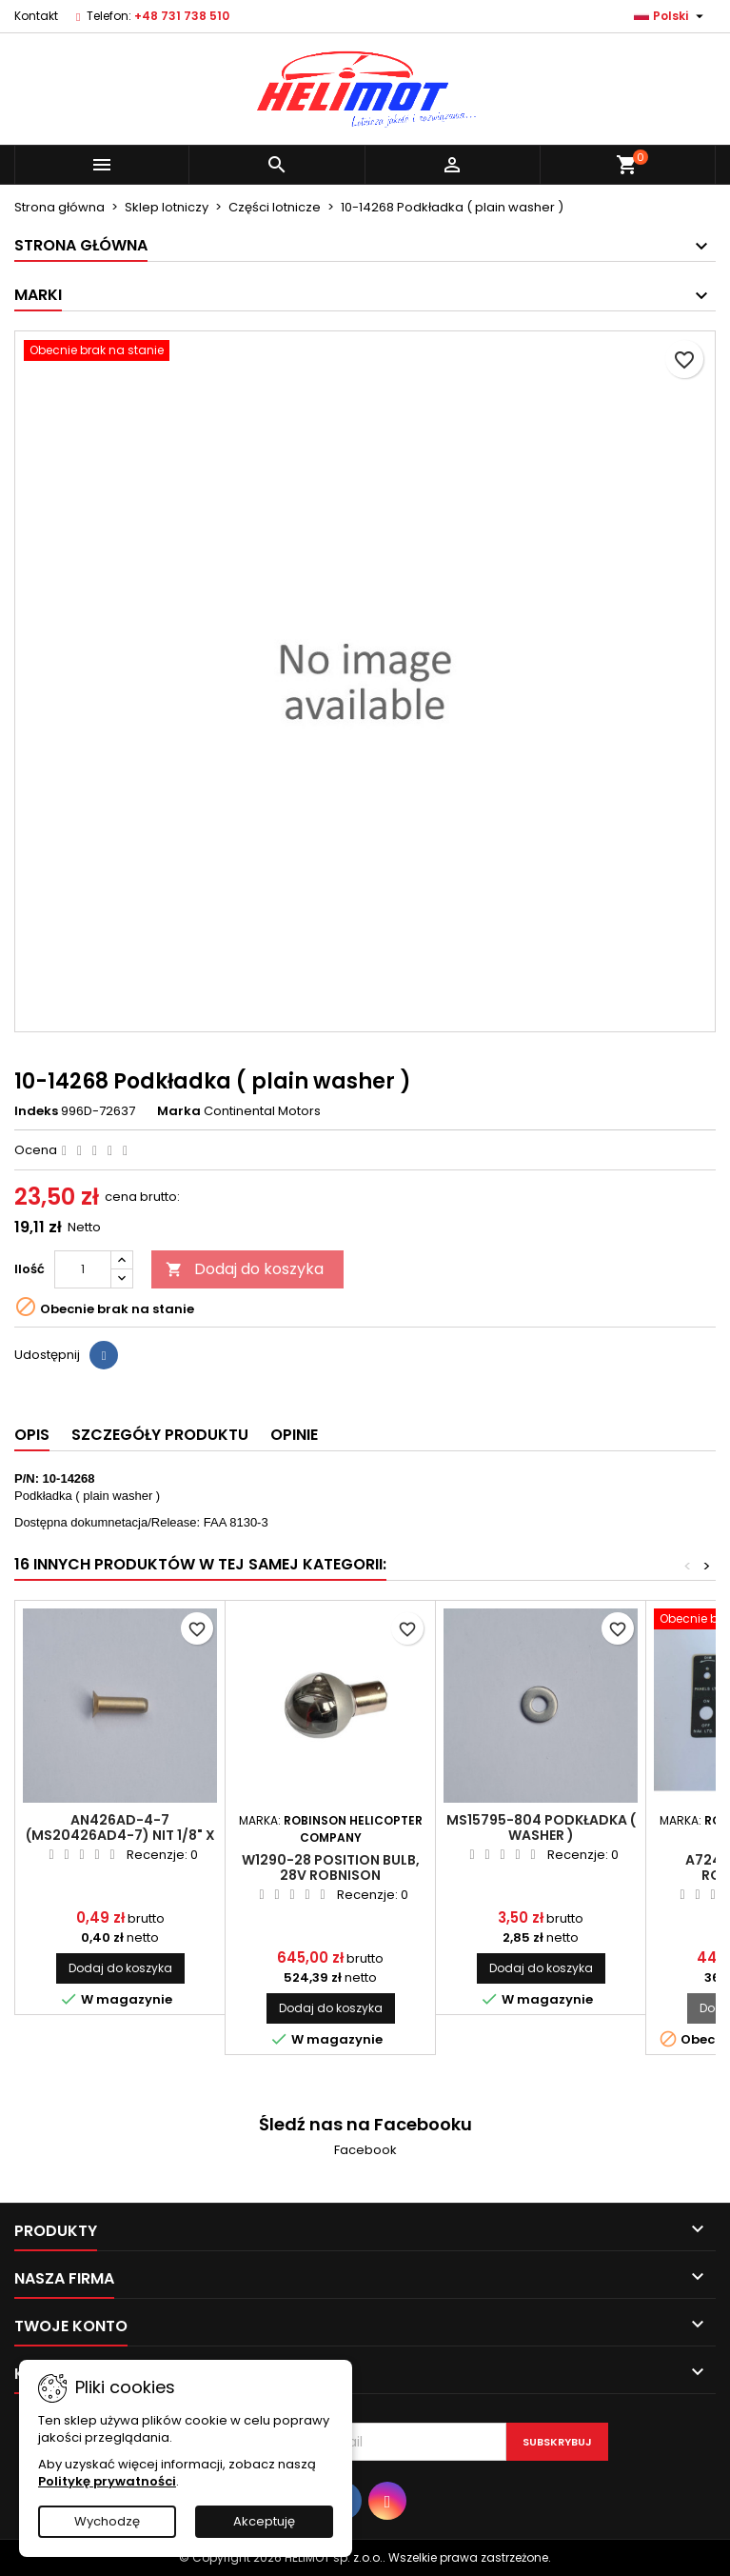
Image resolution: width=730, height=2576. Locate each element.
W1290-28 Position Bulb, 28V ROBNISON (331, 1867)
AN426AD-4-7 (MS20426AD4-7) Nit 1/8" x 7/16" (120, 1835)
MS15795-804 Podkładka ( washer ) (541, 1827)
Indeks (36, 1111)
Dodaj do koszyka (245, 1269)
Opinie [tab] (294, 1435)
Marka (179, 1111)
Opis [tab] (31, 1435)
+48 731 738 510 (181, 16)
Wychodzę (107, 2521)
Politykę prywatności (107, 2481)
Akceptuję (264, 2521)
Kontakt (36, 16)
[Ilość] (82, 1269)
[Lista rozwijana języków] (671, 16)
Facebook (365, 2150)
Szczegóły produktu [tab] (159, 1435)
